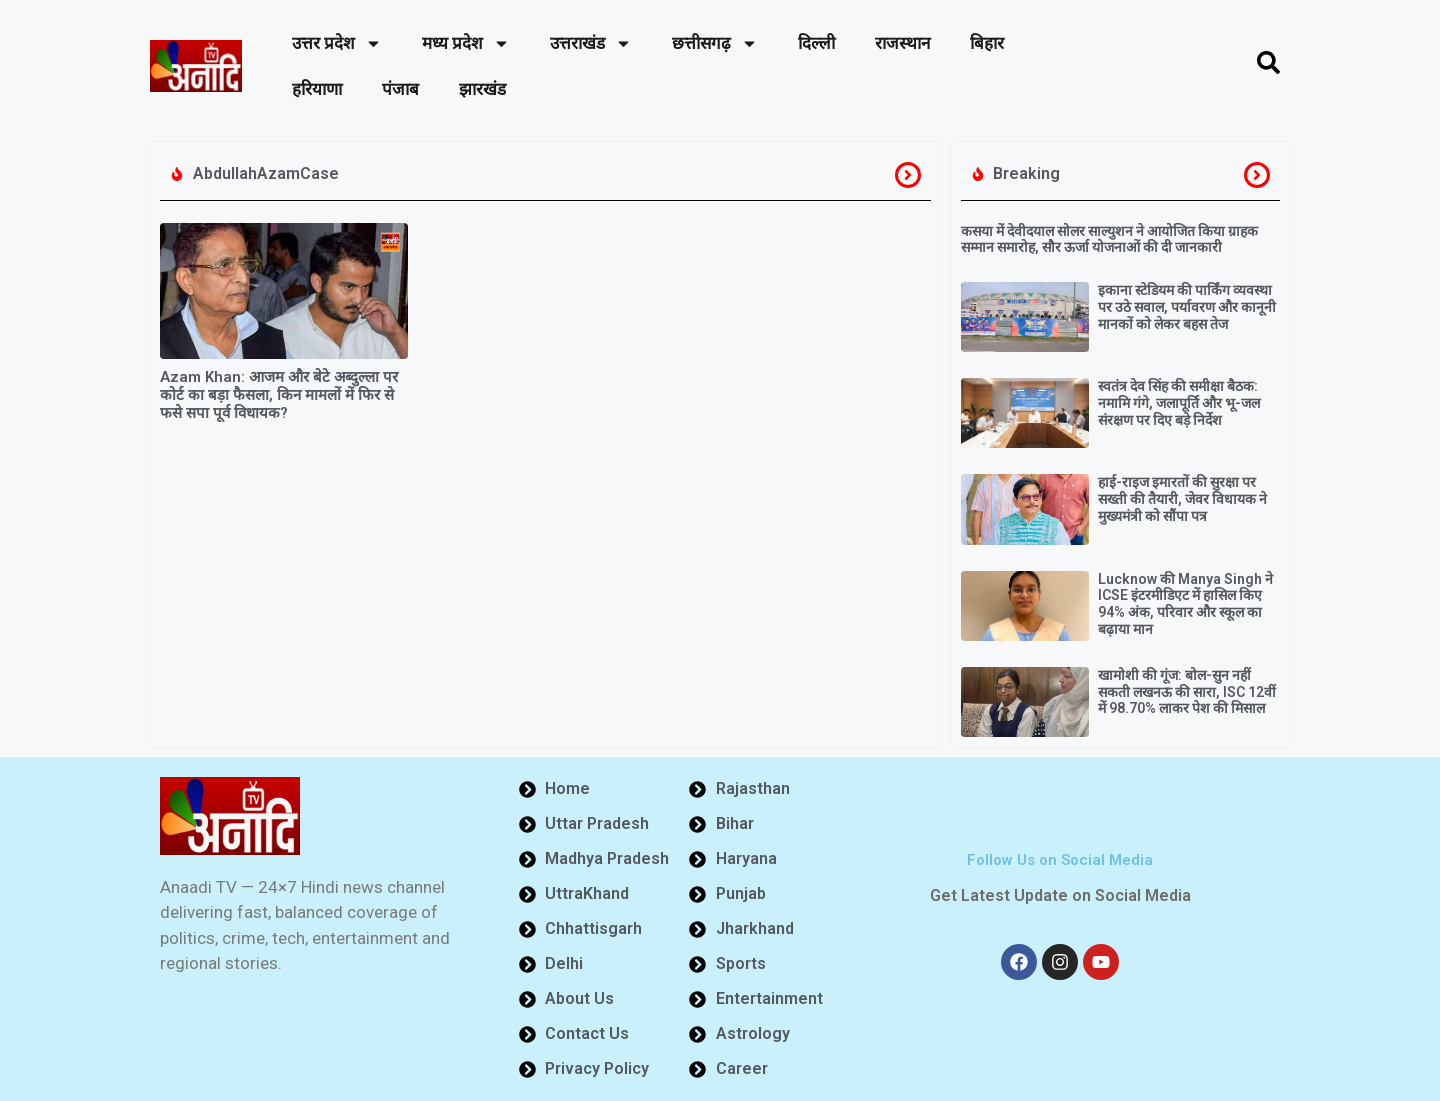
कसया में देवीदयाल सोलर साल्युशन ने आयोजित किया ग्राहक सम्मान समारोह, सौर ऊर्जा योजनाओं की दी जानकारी (1109, 239)
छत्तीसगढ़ (715, 43)
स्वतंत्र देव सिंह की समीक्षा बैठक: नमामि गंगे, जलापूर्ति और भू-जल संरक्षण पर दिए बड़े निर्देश (1179, 403)
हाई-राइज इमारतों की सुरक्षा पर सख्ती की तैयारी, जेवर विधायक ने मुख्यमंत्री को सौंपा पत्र (1182, 499)
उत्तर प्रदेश (337, 43)
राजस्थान (902, 43)
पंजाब (400, 89)
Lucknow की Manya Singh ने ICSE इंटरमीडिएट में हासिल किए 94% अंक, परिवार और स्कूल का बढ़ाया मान (1185, 604)
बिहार (987, 43)
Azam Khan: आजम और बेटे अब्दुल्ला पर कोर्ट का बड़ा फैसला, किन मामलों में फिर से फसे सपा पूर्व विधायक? (279, 395)
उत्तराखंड (591, 43)
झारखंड (482, 89)
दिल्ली (816, 43)
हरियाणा (317, 89)
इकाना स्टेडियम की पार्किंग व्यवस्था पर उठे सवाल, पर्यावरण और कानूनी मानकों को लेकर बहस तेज (1187, 307)
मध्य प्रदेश (466, 43)
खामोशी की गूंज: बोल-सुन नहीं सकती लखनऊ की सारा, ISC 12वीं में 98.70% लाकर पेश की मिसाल (1187, 692)
